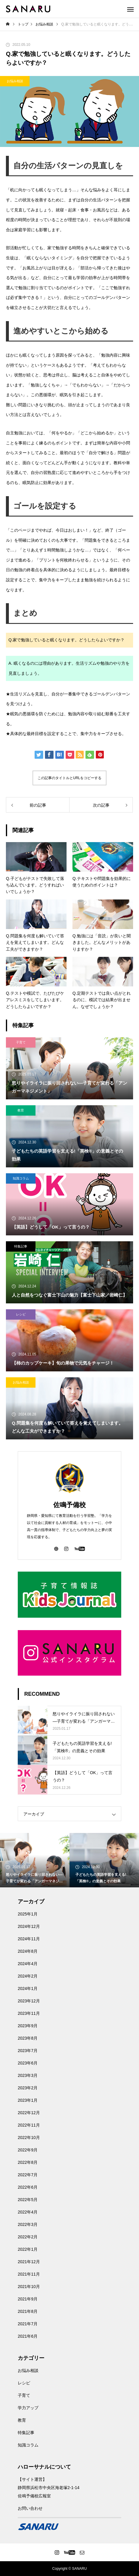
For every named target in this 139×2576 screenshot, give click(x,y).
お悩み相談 (15, 81)
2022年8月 (28, 2162)
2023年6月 (28, 2063)
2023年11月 (29, 2013)
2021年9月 (28, 2299)
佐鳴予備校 (69, 1505)
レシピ (21, 1314)
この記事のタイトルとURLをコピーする (69, 778)
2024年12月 (29, 1926)
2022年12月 (29, 2112)
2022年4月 (28, 2212)
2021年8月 (28, 2311)
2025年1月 (28, 1914)
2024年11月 (29, 1938)
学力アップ (28, 2407)
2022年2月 (28, 2236)
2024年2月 (28, 1976)
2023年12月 (29, 2001)
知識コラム (21, 1178)
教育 (20, 1110)
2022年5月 (28, 2199)
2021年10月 (29, 2286)
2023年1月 (28, 2100)
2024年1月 (28, 1988)
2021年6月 (28, 2336)
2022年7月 (28, 2174)
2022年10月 (29, 2137)
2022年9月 (28, 2150)
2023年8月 (28, 2038)
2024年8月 (28, 1951)
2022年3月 (28, 2224)
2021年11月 (29, 2274)
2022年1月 (28, 2249)
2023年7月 (28, 2050)
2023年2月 (28, 2087)
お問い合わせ (30, 2508)
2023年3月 (28, 2075)
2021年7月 (28, 2323)
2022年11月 (29, 2125)
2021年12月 (29, 2261)
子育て (21, 1042)
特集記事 (20, 1246)
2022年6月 (28, 2187)
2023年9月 (28, 2025)
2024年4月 (28, 1963)
